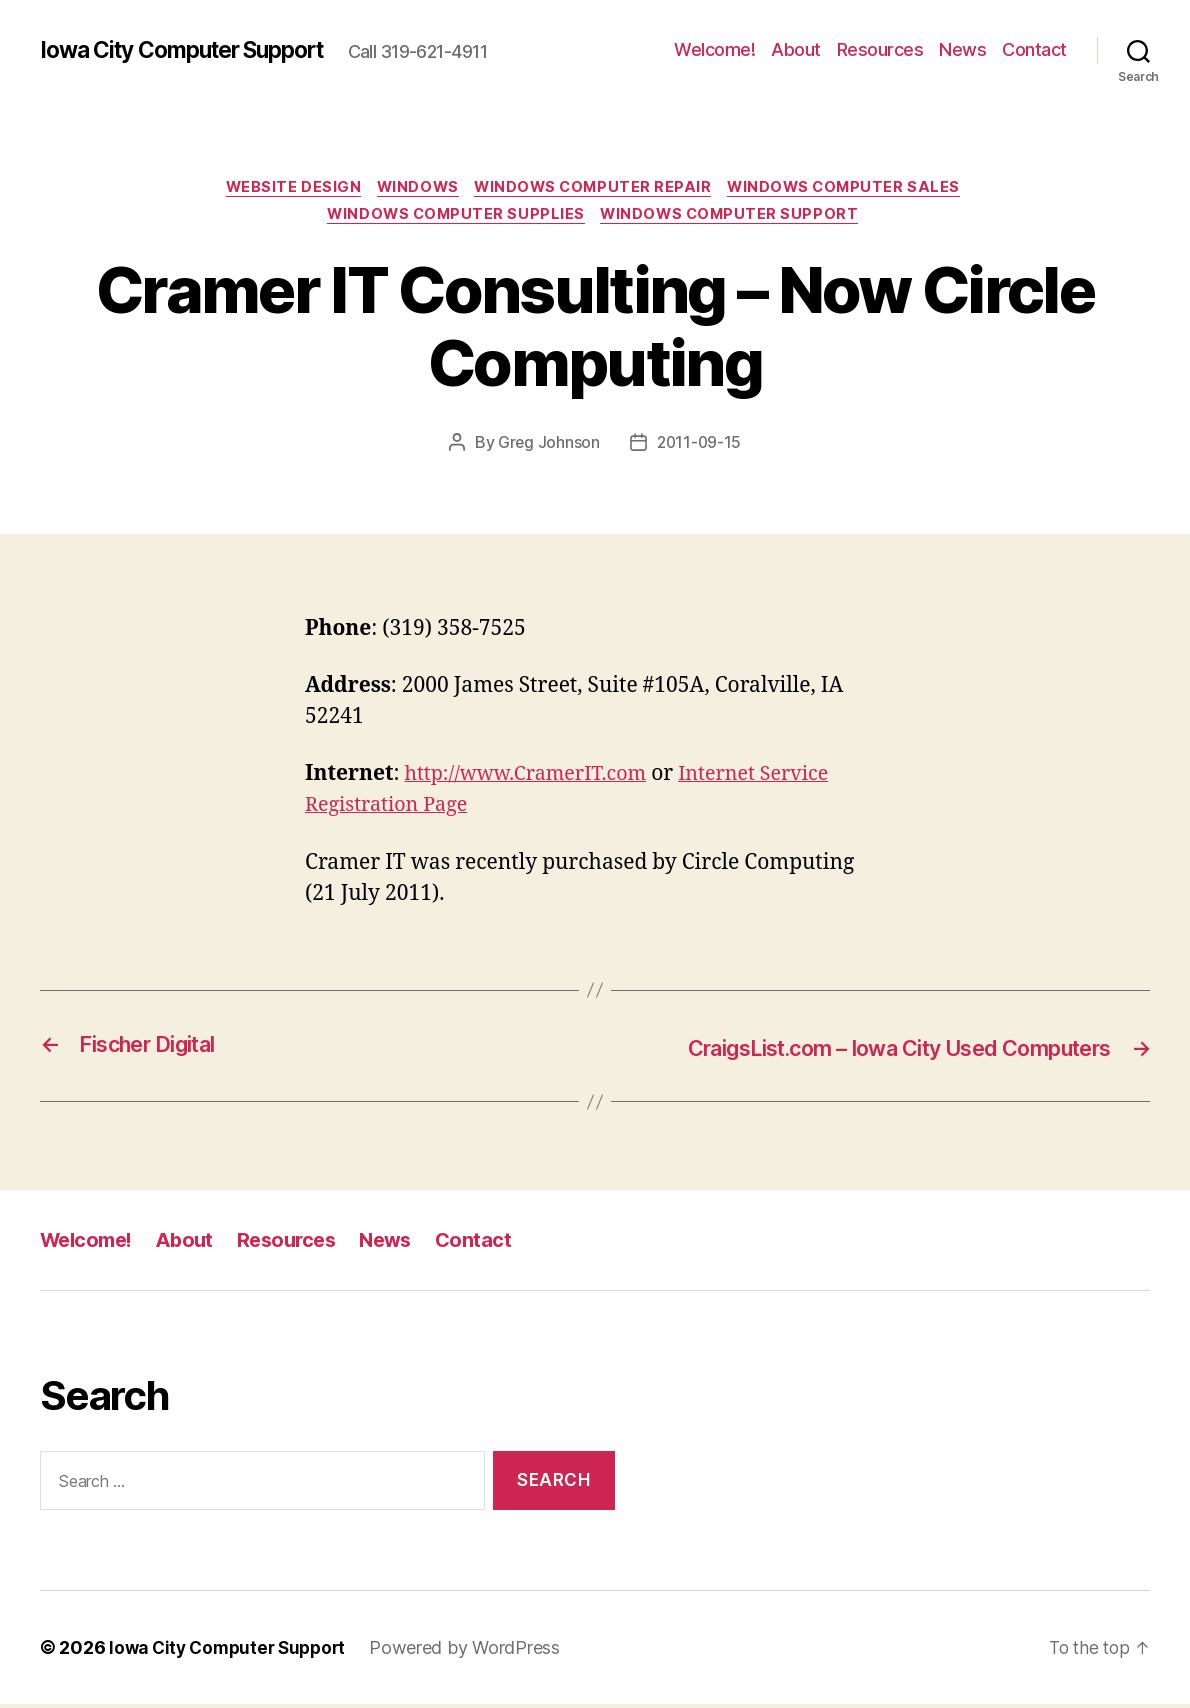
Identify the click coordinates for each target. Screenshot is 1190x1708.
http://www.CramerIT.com (533, 779)
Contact (1034, 49)
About (796, 49)
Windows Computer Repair (597, 189)
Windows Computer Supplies (454, 219)
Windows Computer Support (736, 219)
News (962, 49)
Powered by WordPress (476, 1651)
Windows (414, 189)
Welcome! (714, 49)
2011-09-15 (699, 447)
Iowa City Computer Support (195, 50)
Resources (880, 49)
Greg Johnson (547, 447)
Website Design (283, 189)
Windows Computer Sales (856, 189)
